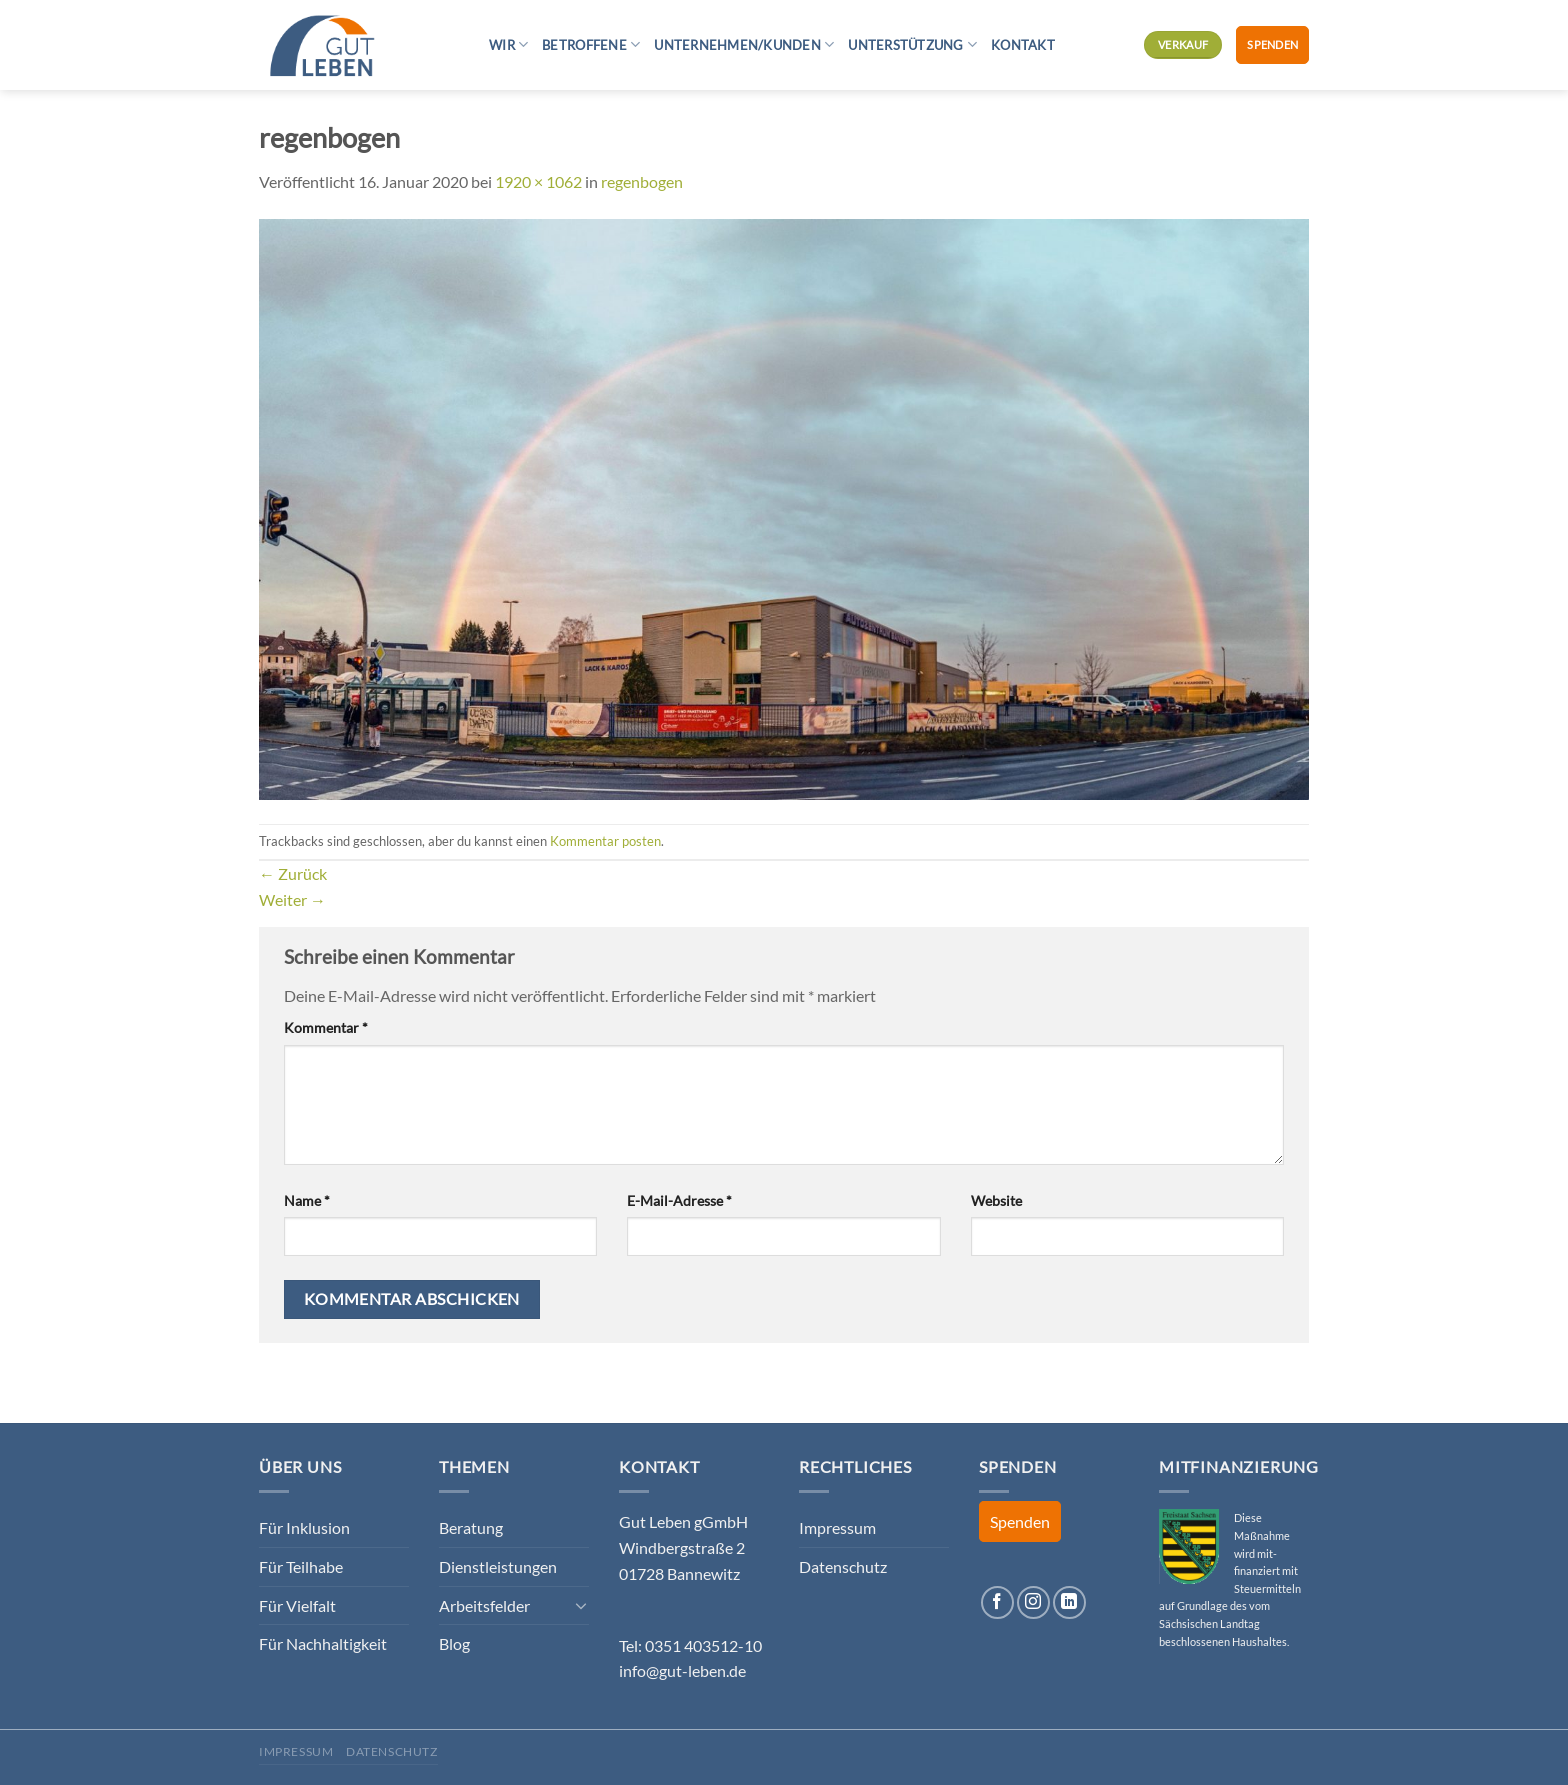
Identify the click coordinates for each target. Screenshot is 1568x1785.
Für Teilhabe (301, 1566)
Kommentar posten (605, 841)
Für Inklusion (304, 1527)
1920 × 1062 (538, 181)
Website (996, 1200)
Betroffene (591, 44)
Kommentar (326, 1027)
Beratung (471, 1527)
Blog (454, 1643)
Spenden (1272, 44)
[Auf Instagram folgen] (1033, 1602)
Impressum (837, 1527)
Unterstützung (912, 44)
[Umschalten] (581, 1605)
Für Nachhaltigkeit (323, 1643)
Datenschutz (843, 1566)
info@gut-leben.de (682, 1670)
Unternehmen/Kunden (744, 44)
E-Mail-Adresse (679, 1200)
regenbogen (642, 181)
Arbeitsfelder (484, 1605)
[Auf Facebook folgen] (997, 1602)
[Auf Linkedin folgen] (1069, 1602)
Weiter (292, 899)
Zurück (293, 873)
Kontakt (1023, 45)
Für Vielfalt (297, 1605)
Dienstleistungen (498, 1566)
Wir (508, 44)
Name (307, 1200)
